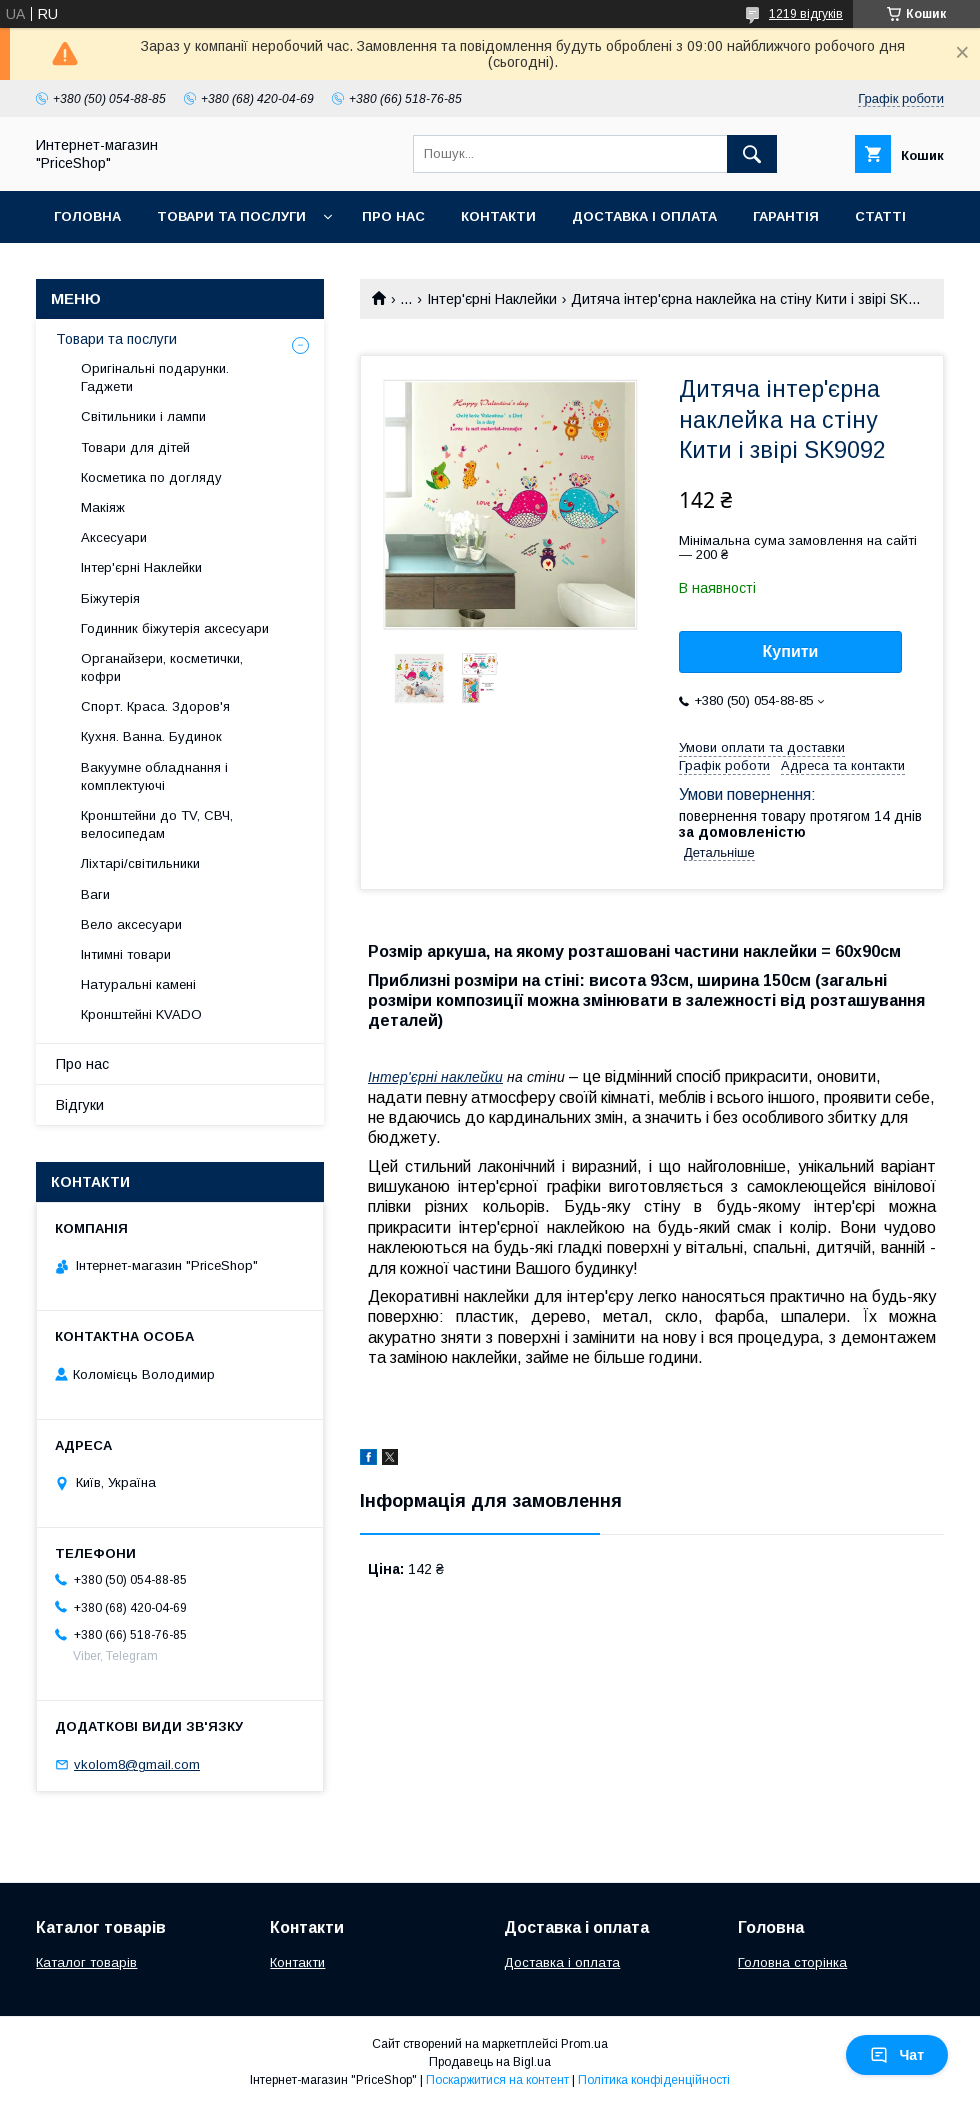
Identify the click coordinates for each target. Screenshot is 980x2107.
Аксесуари (114, 537)
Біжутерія (110, 598)
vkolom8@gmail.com (137, 1764)
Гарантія (786, 216)
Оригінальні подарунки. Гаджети (155, 377)
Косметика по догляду (151, 477)
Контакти (498, 216)
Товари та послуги (231, 216)
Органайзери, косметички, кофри (162, 667)
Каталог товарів (86, 1962)
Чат (897, 2055)
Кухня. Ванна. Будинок (151, 736)
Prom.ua (584, 2044)
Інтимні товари (126, 954)
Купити (791, 651)
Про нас (393, 216)
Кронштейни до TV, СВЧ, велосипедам (157, 824)
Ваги (95, 894)
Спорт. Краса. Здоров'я (155, 706)
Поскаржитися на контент (497, 2080)
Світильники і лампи (143, 416)
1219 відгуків (806, 14)
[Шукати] (752, 154)
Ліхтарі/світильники (140, 863)
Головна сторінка (792, 1962)
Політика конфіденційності (654, 2080)
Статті (880, 216)
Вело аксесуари (131, 924)
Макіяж (103, 507)
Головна (87, 216)
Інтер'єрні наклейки (435, 1077)
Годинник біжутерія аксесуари (175, 628)
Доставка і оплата (644, 216)
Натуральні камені (138, 984)
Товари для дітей (135, 447)
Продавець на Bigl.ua (490, 2062)
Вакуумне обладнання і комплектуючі (154, 776)
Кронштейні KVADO (141, 1014)
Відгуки (80, 1105)
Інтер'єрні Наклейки (492, 299)
